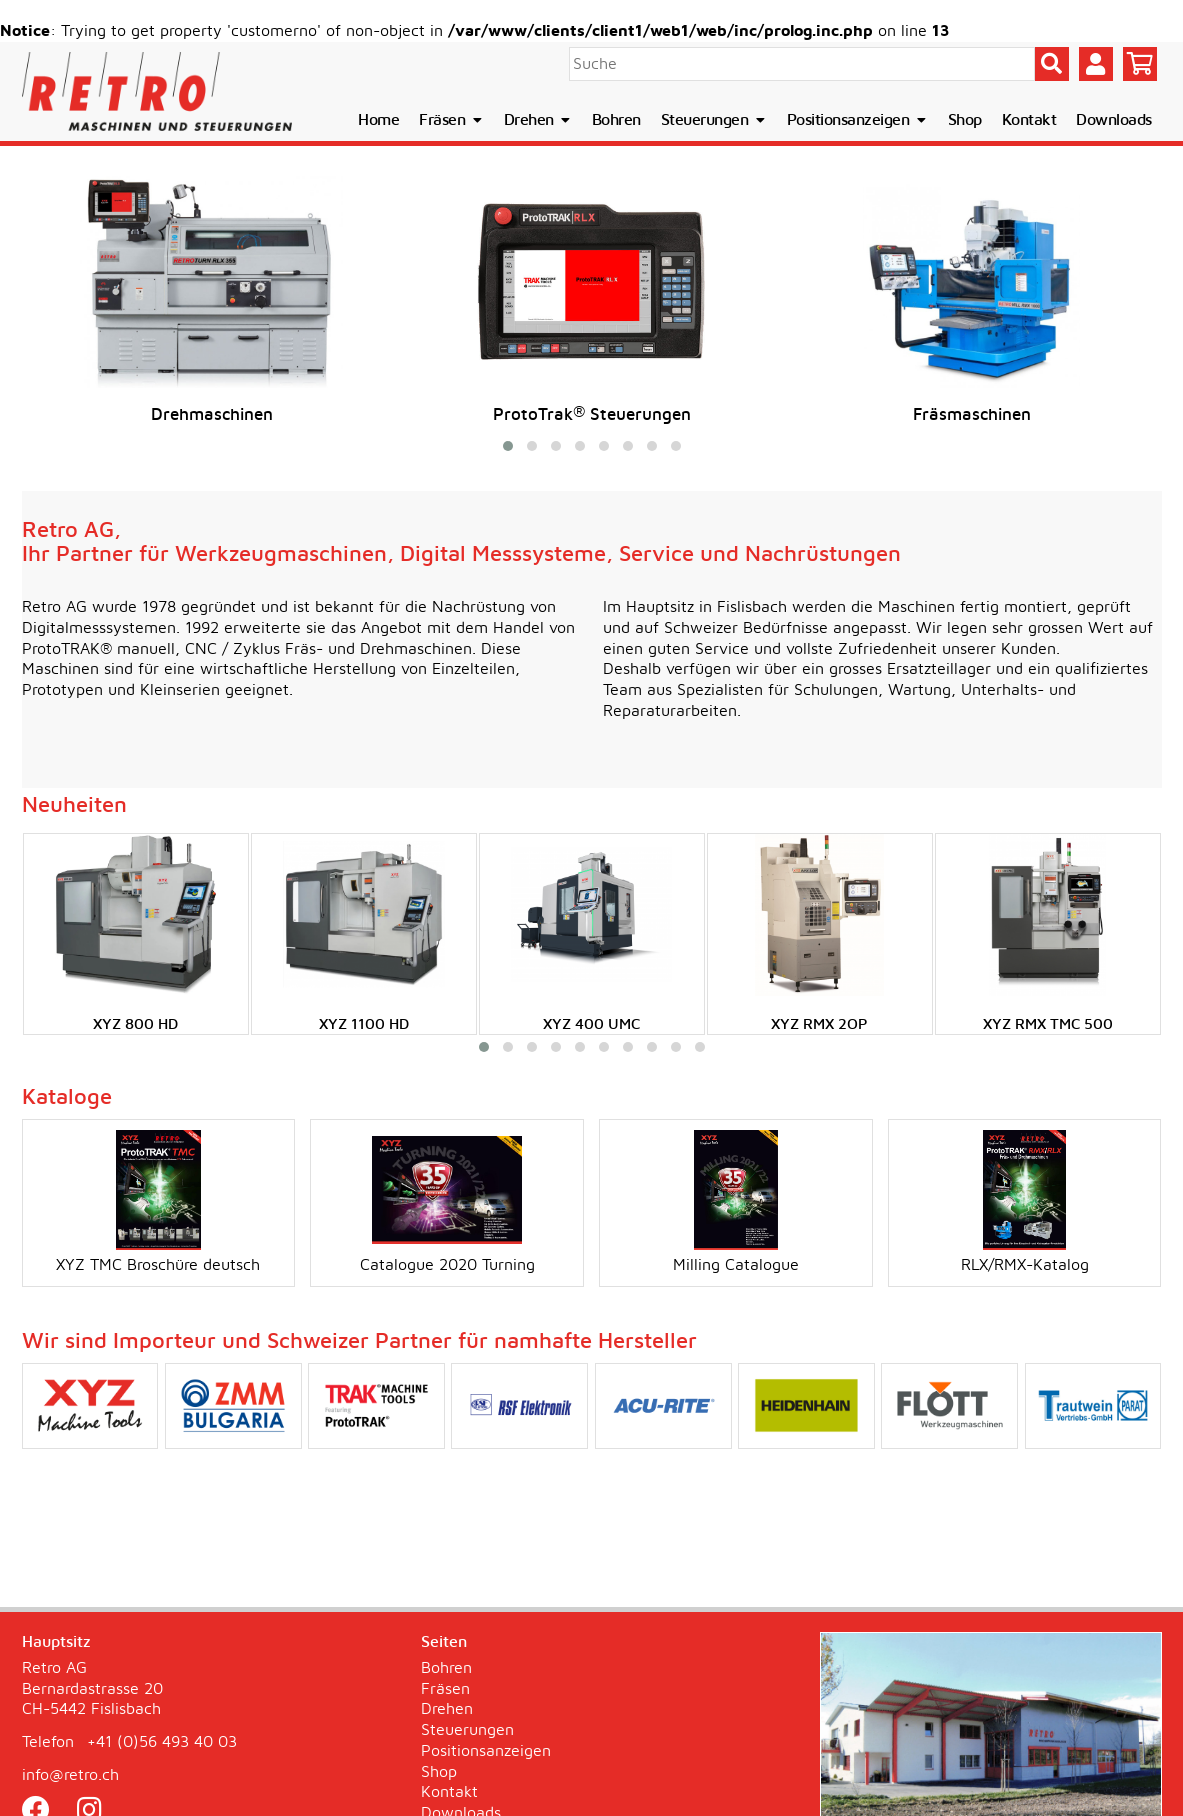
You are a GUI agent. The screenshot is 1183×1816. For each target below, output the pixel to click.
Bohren (616, 120)
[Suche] (802, 64)
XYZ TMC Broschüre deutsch (158, 1201)
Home (378, 120)
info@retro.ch (70, 1775)
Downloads (1114, 120)
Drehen (538, 120)
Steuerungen (714, 120)
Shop (965, 120)
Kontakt (1029, 120)
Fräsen (451, 120)
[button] (508, 446)
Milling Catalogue (736, 1201)
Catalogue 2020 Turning (447, 1201)
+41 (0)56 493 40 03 (162, 1742)
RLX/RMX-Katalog (1025, 1201)
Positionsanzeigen (857, 120)
